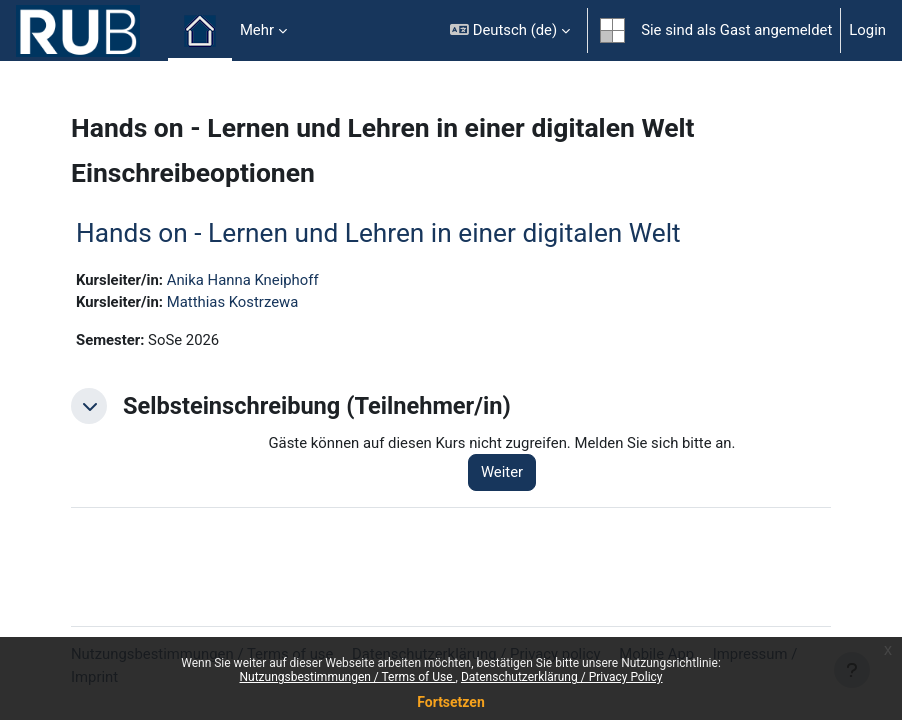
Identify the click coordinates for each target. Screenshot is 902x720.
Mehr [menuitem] (257, 30)
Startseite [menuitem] (200, 31)
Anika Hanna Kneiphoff (243, 280)
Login (867, 30)
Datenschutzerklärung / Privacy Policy (562, 677)
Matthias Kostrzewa (233, 302)
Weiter (502, 472)
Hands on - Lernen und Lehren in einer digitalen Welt (378, 233)
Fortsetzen (451, 702)
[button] (510, 30)
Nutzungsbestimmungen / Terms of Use (347, 677)
